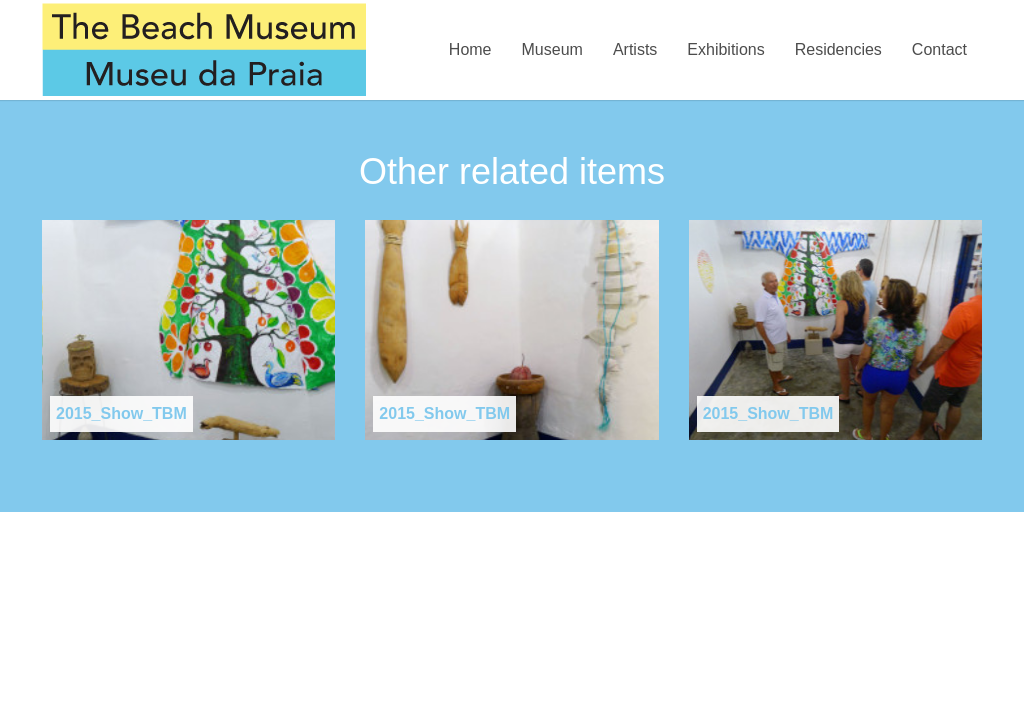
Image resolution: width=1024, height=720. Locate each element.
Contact (939, 49)
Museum (552, 49)
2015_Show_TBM (121, 413)
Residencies (838, 49)
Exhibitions (725, 49)
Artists (635, 49)
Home (470, 49)
